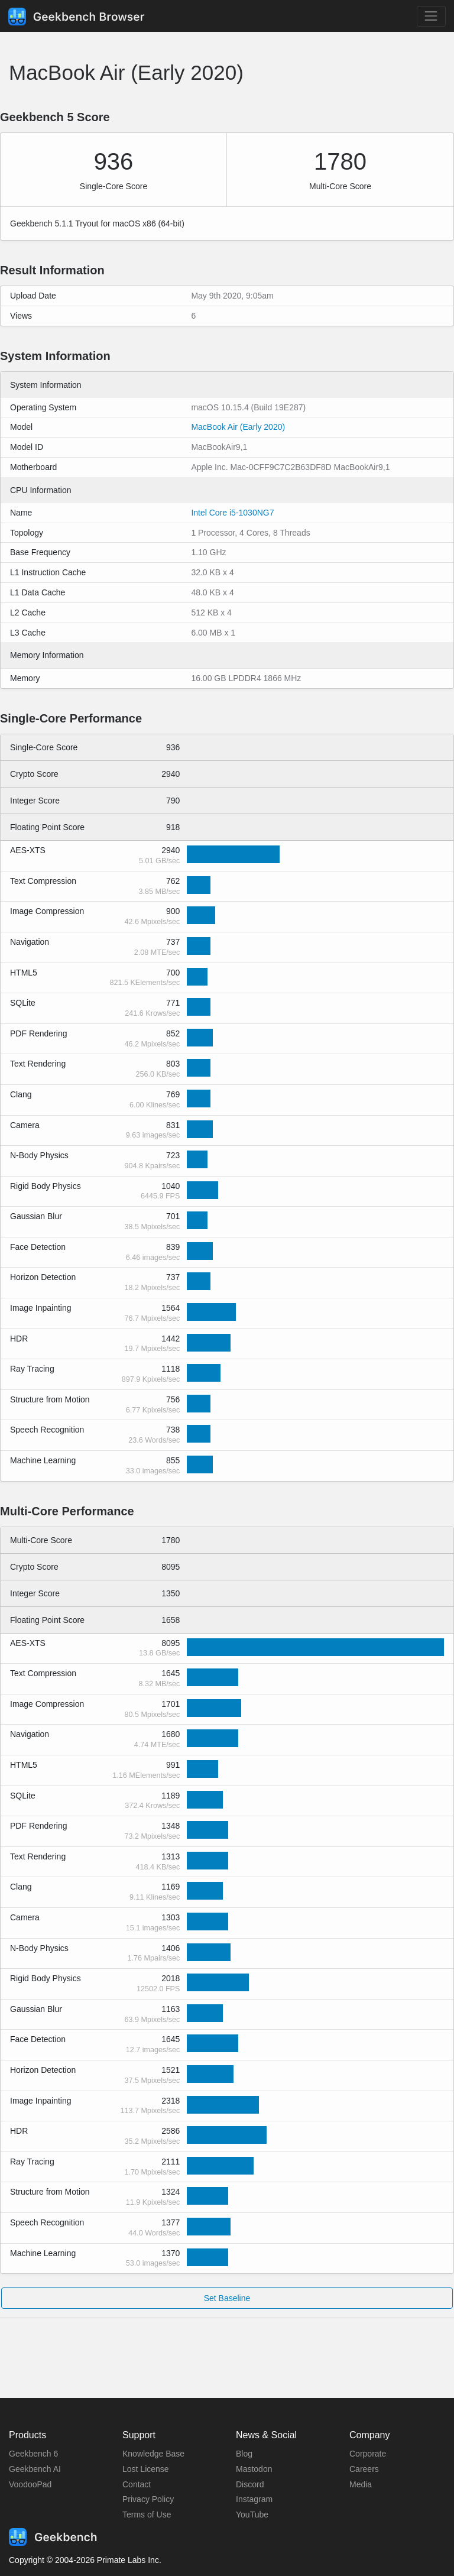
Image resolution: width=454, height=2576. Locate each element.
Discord (250, 2484)
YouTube (252, 2514)
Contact (136, 2484)
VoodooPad (30, 2484)
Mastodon (254, 2469)
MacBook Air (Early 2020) (238, 427)
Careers (364, 2469)
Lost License (145, 2469)
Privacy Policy (148, 2499)
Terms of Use (146, 2514)
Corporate (367, 2453)
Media (360, 2484)
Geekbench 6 (33, 2453)
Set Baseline (227, 2298)
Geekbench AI (35, 2469)
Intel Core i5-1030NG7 (232, 512)
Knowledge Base (153, 2453)
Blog (244, 2453)
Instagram (254, 2499)
